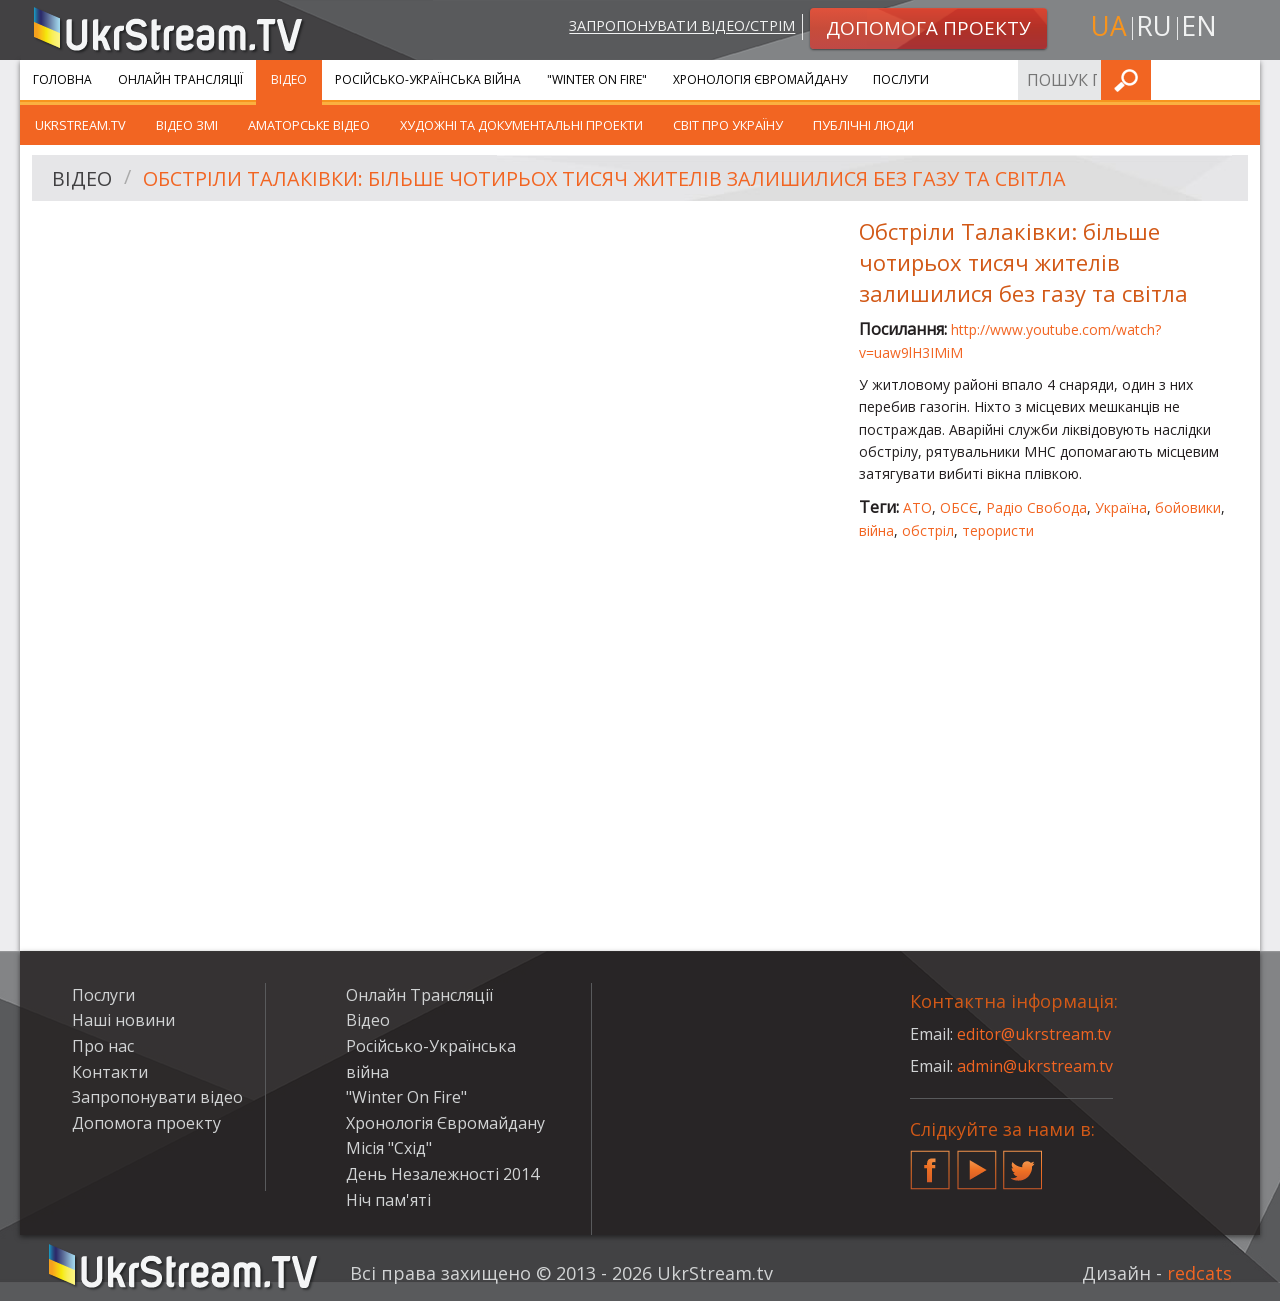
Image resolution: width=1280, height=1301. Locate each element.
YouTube (977, 1162)
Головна (62, 79)
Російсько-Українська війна (428, 79)
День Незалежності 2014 (442, 1174)
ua (1109, 26)
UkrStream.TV (80, 125)
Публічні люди (863, 125)
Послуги (901, 79)
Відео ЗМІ (187, 125)
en (1199, 26)
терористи (998, 530)
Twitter (1023, 1162)
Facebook (930, 1162)
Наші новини (123, 1020)
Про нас (103, 1046)
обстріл (928, 530)
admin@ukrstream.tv (1035, 1066)
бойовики (1188, 507)
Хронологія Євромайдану (760, 79)
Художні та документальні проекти (521, 125)
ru (1154, 26)
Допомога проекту (146, 1123)
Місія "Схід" (389, 1148)
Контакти (110, 1072)
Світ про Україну (728, 125)
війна (876, 530)
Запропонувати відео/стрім (681, 26)
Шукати (1239, 79)
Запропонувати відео (157, 1097)
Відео (289, 79)
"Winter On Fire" (597, 79)
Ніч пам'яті (388, 1200)
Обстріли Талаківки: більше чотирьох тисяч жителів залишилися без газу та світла (610, 178)
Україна (1121, 507)
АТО (917, 507)
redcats (1199, 1273)
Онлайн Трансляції (180, 79)
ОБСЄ (959, 507)
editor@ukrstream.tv (1034, 1034)
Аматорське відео (309, 125)
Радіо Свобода (1036, 507)
